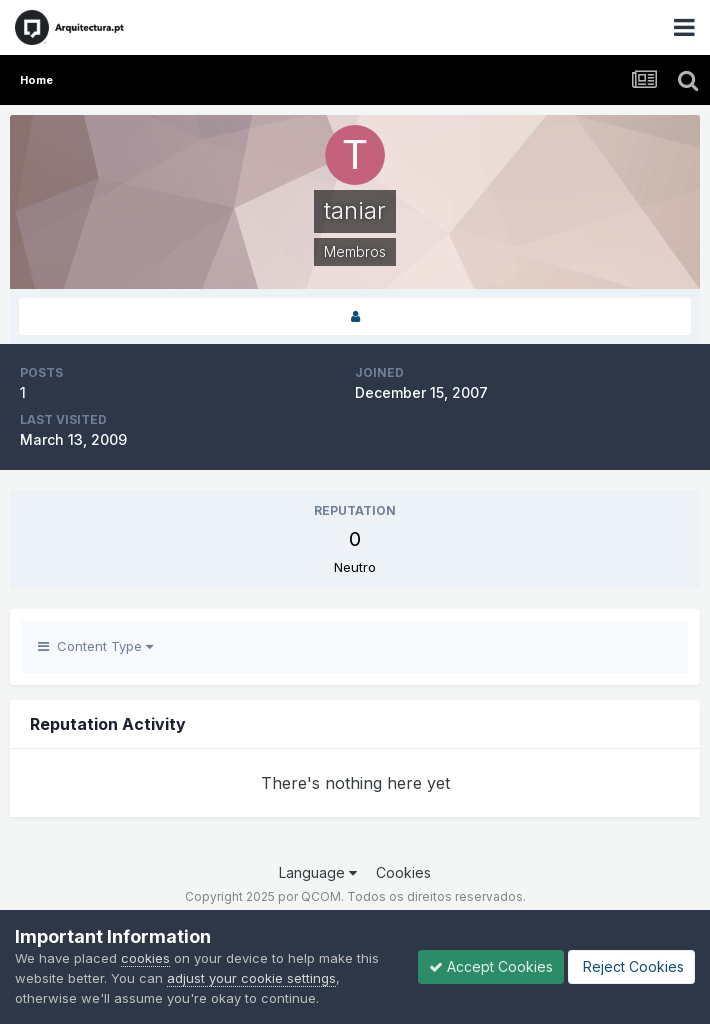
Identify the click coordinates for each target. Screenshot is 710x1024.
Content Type (95, 646)
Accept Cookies (491, 966)
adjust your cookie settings (251, 978)
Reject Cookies (631, 966)
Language (318, 872)
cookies (145, 958)
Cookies (403, 872)
